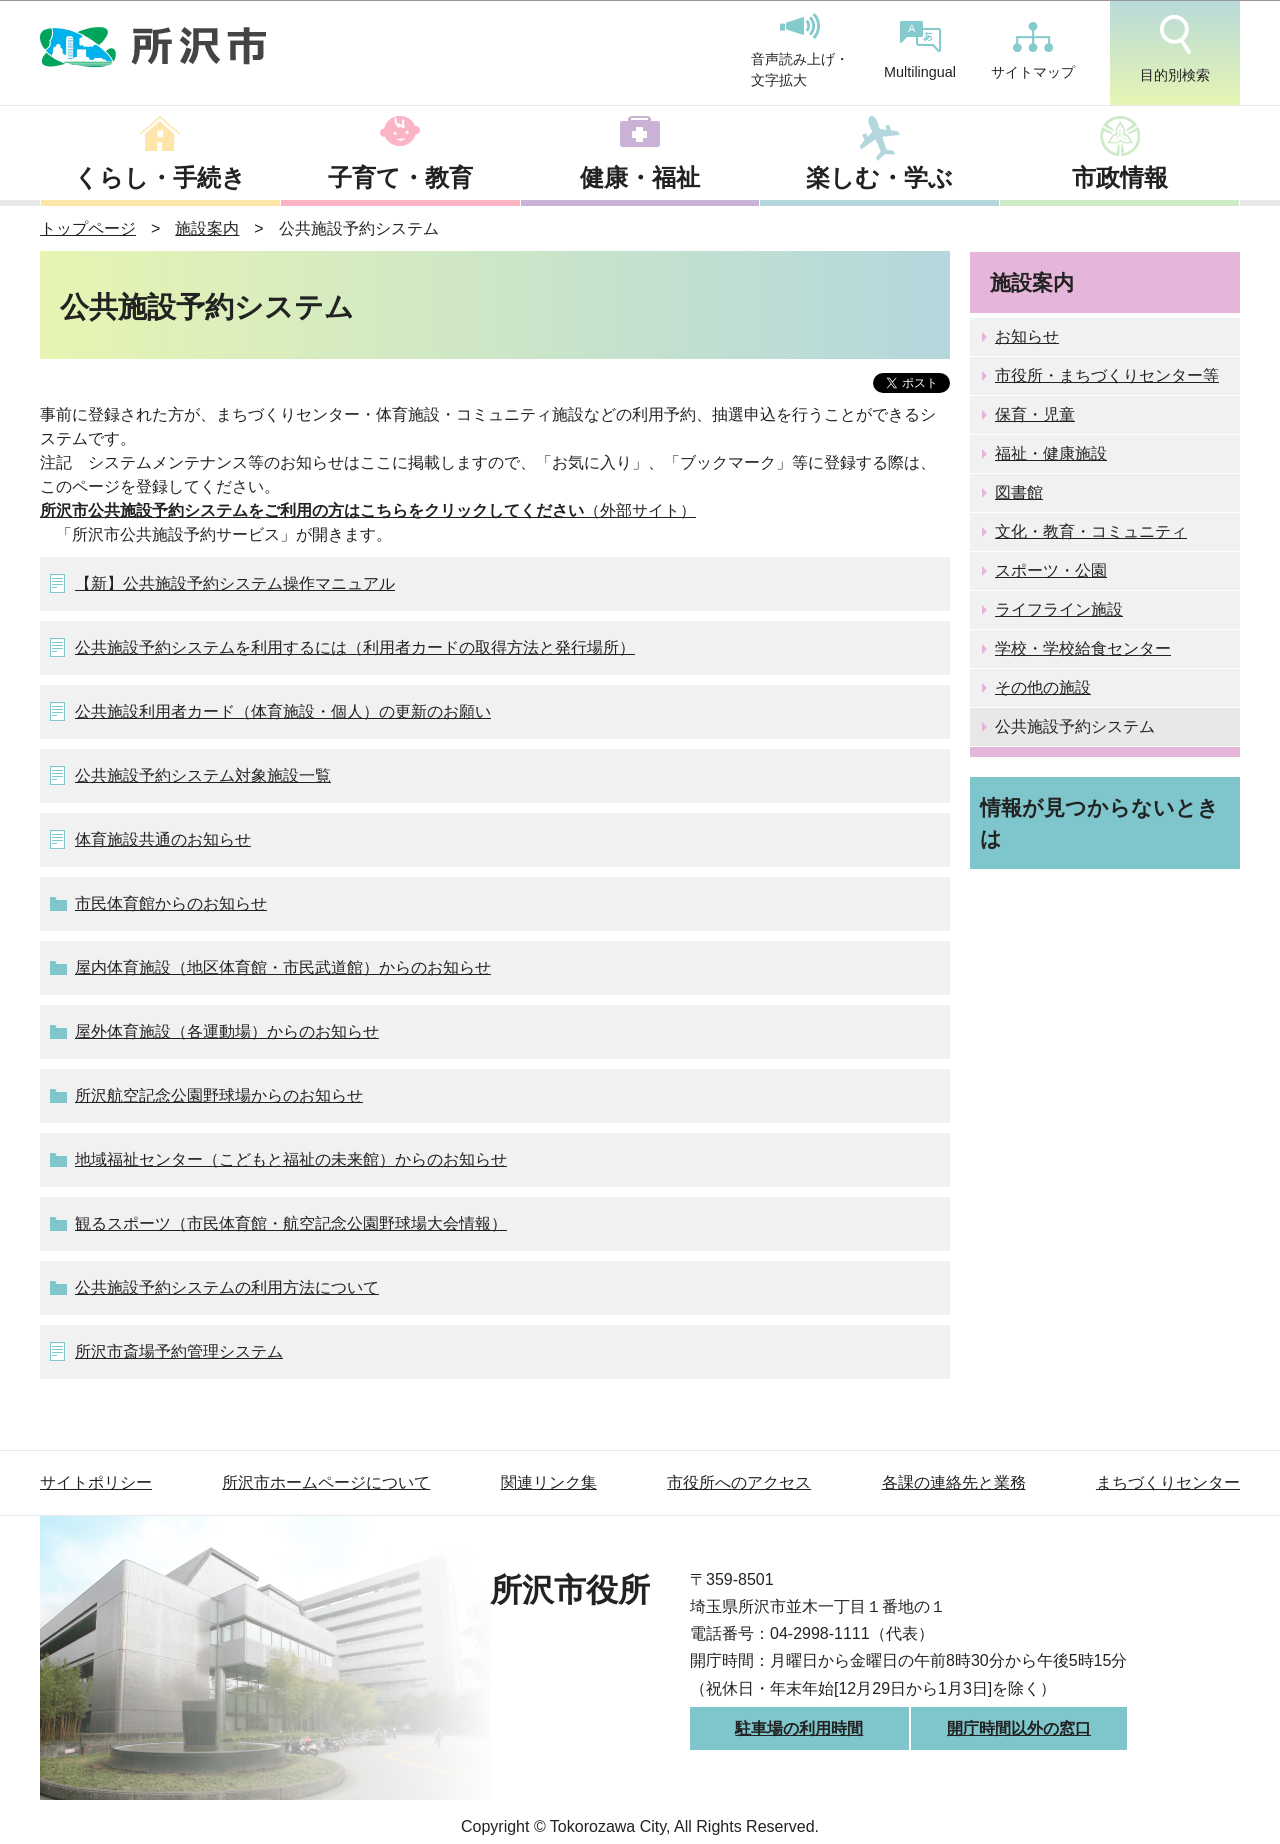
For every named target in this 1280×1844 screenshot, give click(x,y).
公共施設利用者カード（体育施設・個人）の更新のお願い (283, 711)
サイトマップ (1033, 51)
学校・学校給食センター (1083, 648)
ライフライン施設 (1059, 609)
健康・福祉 (640, 177)
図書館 (1019, 492)
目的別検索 (1175, 49)
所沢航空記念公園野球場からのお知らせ (219, 1095)
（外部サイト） (368, 510)
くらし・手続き (160, 177)
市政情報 (1120, 177)
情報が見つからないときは (1099, 823)
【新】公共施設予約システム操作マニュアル (235, 583)
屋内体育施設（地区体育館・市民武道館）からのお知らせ (283, 967)
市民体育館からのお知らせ (171, 903)
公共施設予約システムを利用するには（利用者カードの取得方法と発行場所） (355, 647)
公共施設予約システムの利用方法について (227, 1287)
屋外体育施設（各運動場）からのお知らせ (227, 1031)
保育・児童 (1035, 414)
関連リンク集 (549, 1482)
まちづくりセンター (1168, 1482)
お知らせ (1027, 336)
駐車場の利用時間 (799, 1728)
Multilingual (920, 50)
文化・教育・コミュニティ (1091, 531)
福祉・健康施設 (1051, 453)
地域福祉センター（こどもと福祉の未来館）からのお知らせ (291, 1159)
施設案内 (207, 228)
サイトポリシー (96, 1482)
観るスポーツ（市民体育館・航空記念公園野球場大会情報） (291, 1223)
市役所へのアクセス (739, 1482)
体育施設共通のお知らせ (163, 839)
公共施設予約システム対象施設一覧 (203, 775)
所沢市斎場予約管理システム (179, 1351)
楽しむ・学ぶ (879, 177)
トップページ (88, 228)
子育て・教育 (400, 177)
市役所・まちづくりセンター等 (1107, 375)
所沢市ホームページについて (326, 1482)
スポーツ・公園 (1051, 570)
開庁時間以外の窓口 (1019, 1728)
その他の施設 (1043, 687)
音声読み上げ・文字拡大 (800, 51)
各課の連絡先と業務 (954, 1482)
